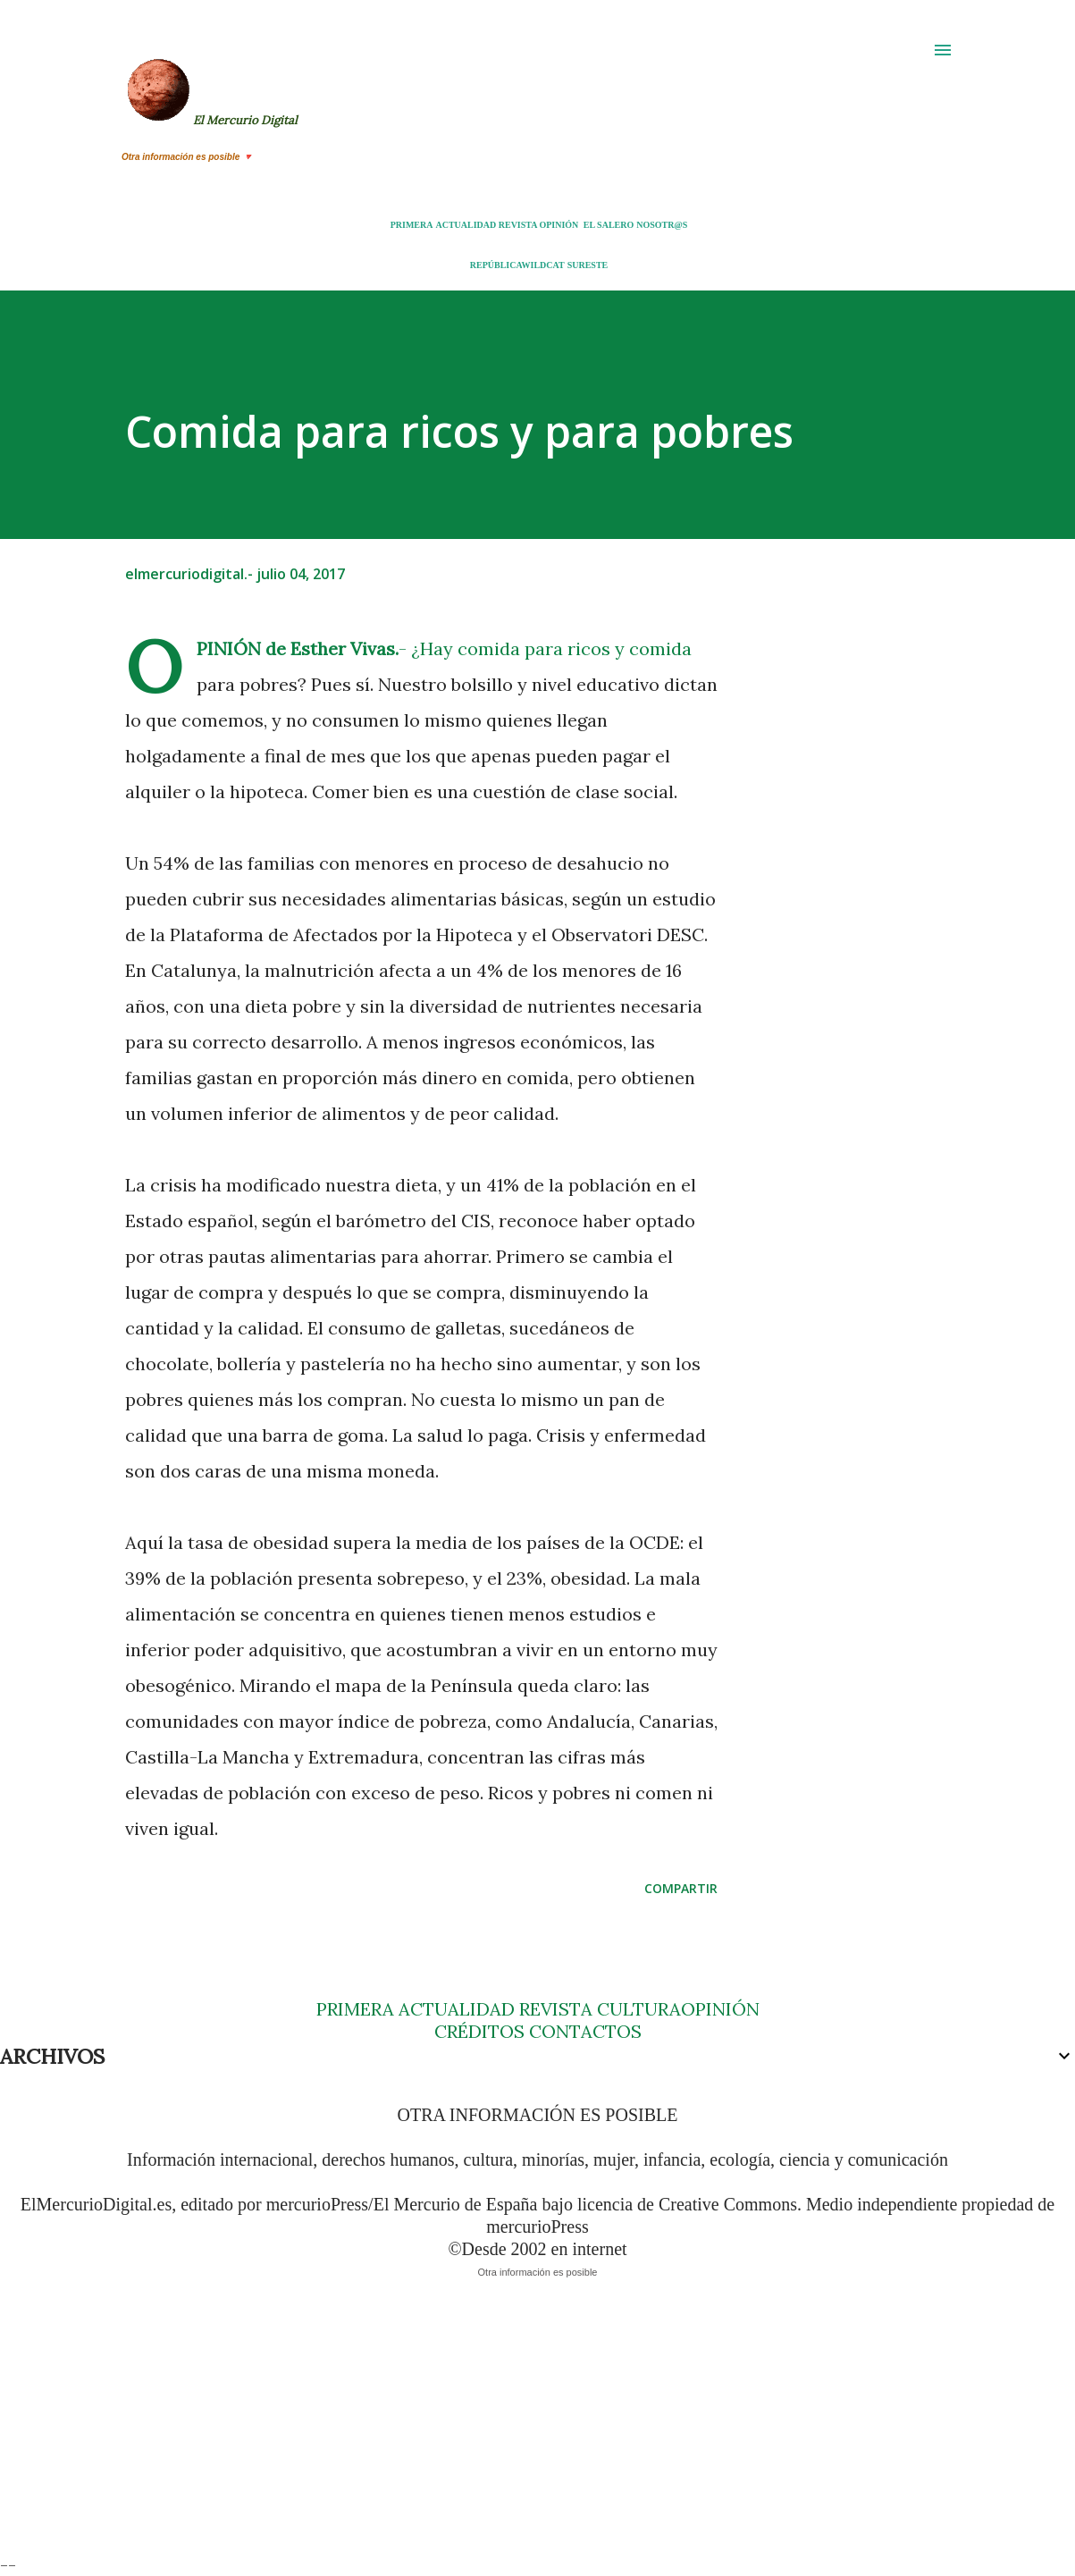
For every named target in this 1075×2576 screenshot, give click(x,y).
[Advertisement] (536, 2428)
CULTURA (639, 2009)
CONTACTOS (583, 2031)
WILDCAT (543, 265)
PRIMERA (412, 225)
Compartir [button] (681, 1888)
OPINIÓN (558, 225)
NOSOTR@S (661, 225)
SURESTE (588, 265)
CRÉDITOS (479, 2031)
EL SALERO (609, 225)
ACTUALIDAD (465, 225)
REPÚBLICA (496, 265)
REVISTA (518, 225)
